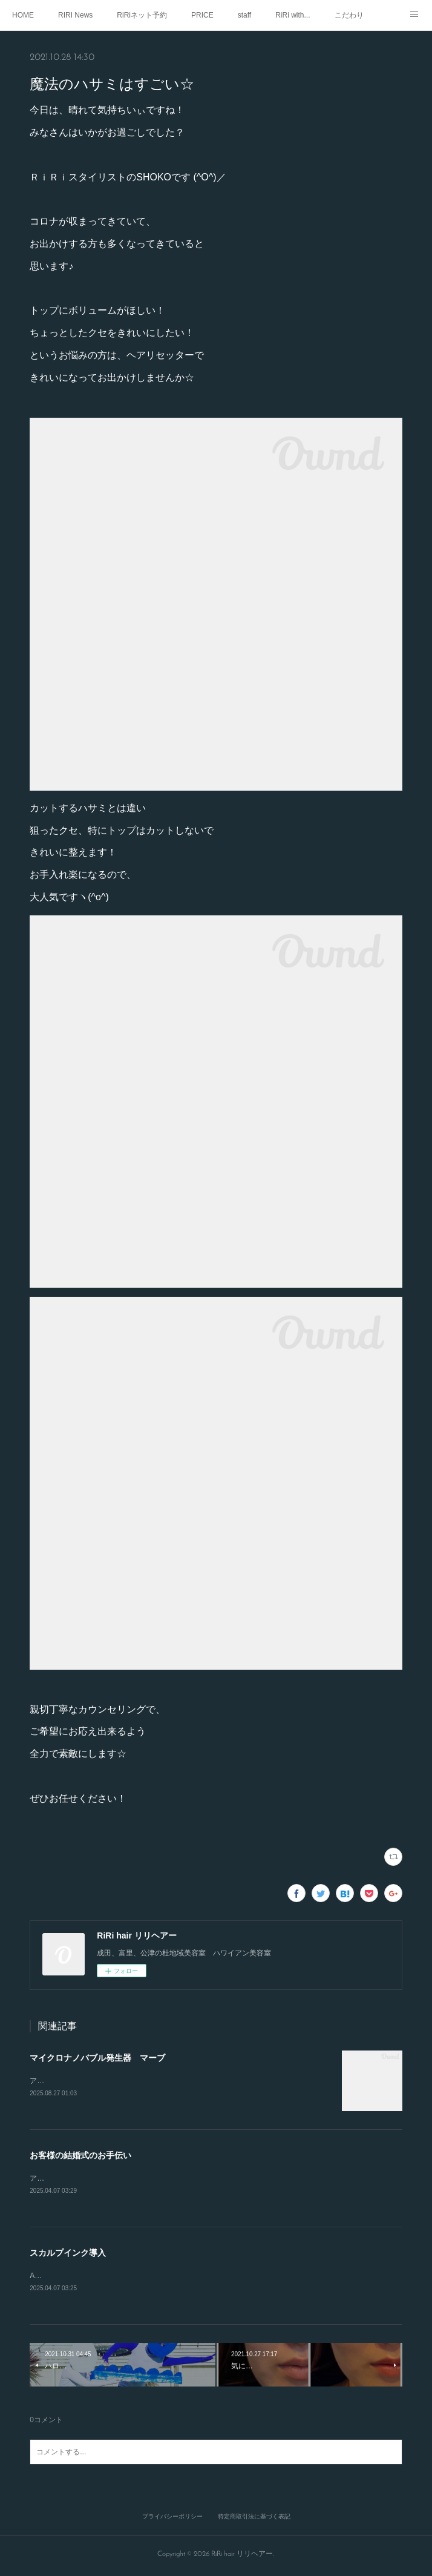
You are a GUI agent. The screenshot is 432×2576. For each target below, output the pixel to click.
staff (244, 15)
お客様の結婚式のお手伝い (80, 2156)
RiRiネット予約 (142, 15)
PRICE (202, 15)
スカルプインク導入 (68, 2254)
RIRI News (75, 15)
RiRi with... (292, 15)
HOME (23, 15)
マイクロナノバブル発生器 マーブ (97, 2058)
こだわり (349, 15)
